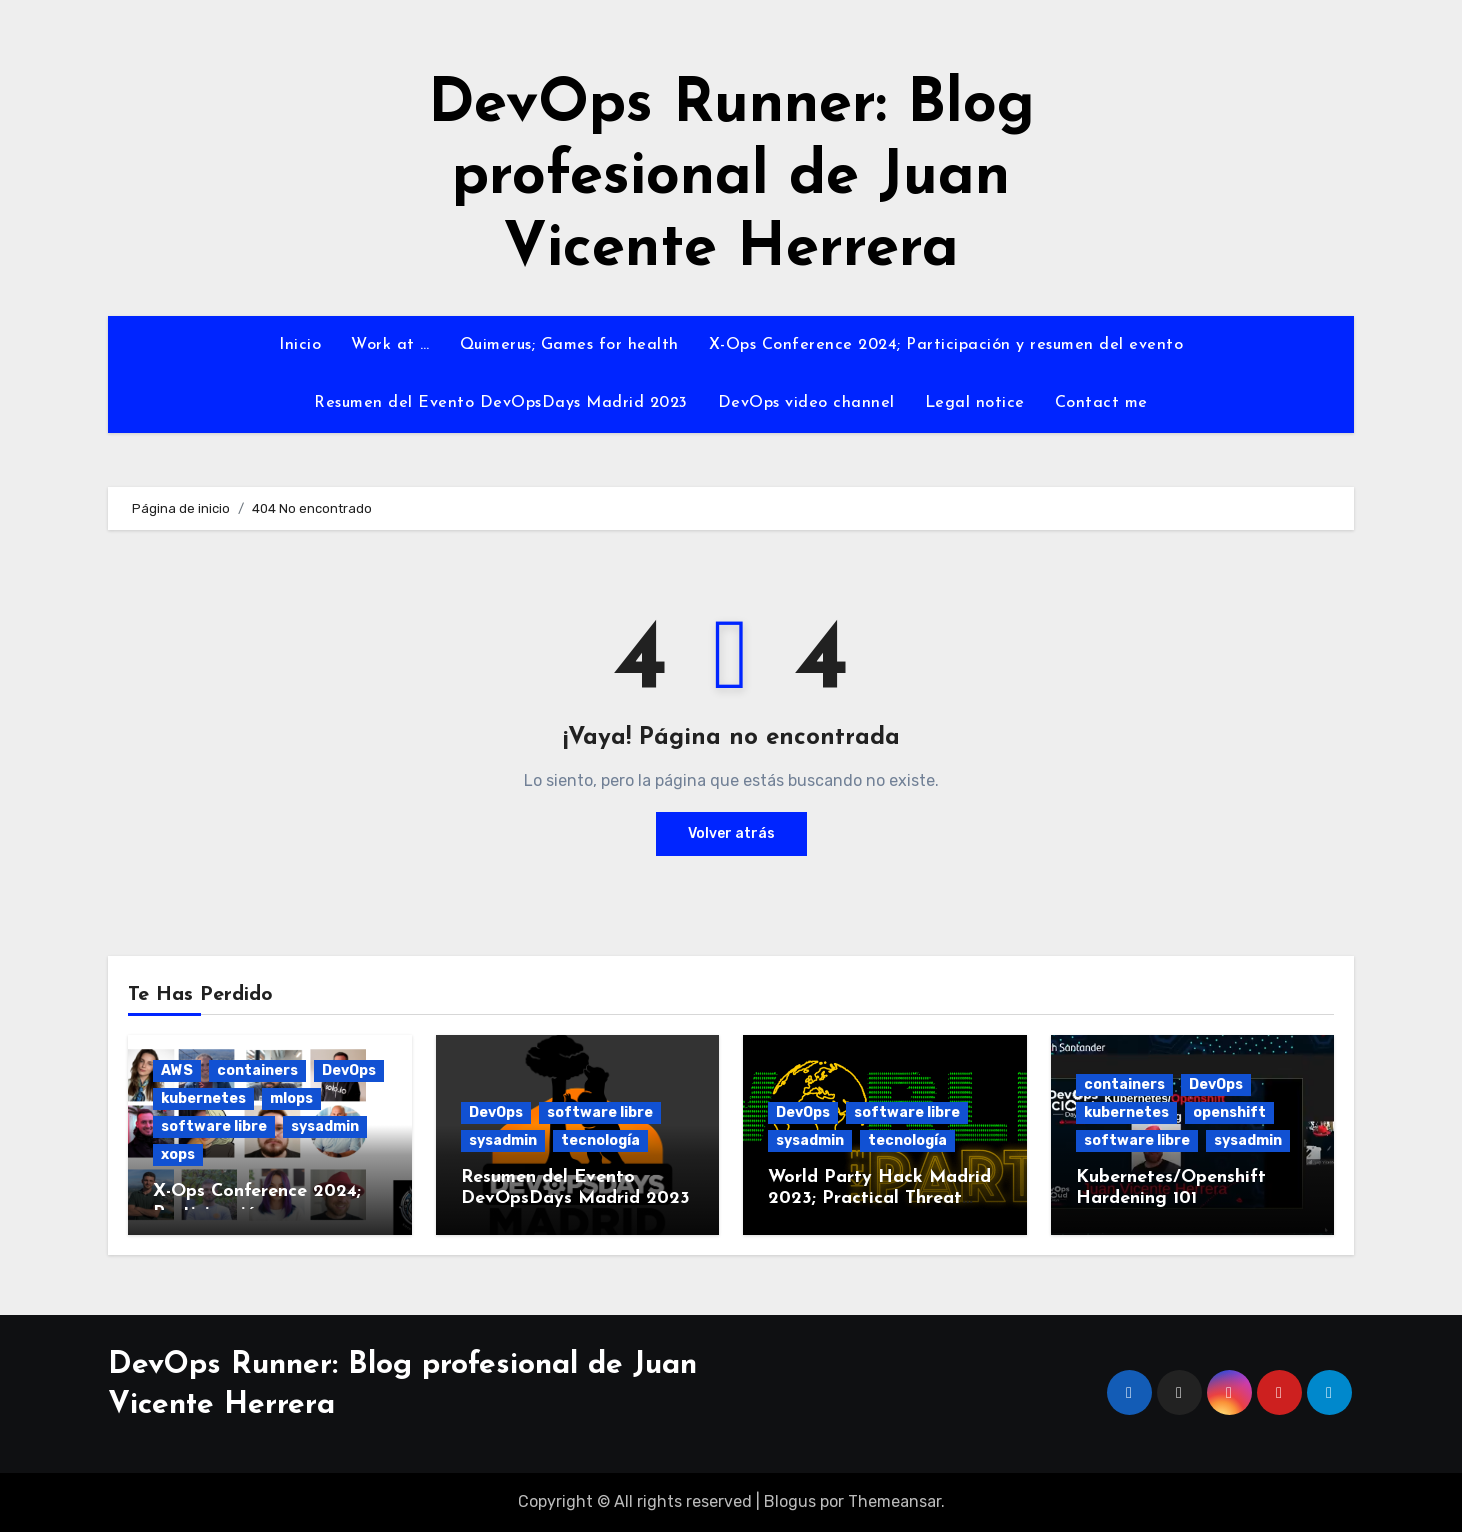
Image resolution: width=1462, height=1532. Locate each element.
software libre (214, 1126)
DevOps (349, 1070)
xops (178, 1154)
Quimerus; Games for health (569, 345)
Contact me (1101, 403)
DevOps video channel (806, 403)
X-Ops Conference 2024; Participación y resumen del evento (946, 345)
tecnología (600, 1140)
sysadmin (325, 1126)
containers (257, 1070)
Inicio (300, 345)
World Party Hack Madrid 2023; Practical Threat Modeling (879, 1199)
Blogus (790, 1501)
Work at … (390, 345)
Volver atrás (731, 833)
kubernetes (203, 1098)
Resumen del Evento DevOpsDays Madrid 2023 (501, 403)
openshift (1229, 1112)
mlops (291, 1098)
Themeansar (894, 1501)
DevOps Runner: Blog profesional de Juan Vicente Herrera (731, 178)
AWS (177, 1070)
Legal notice (975, 403)
